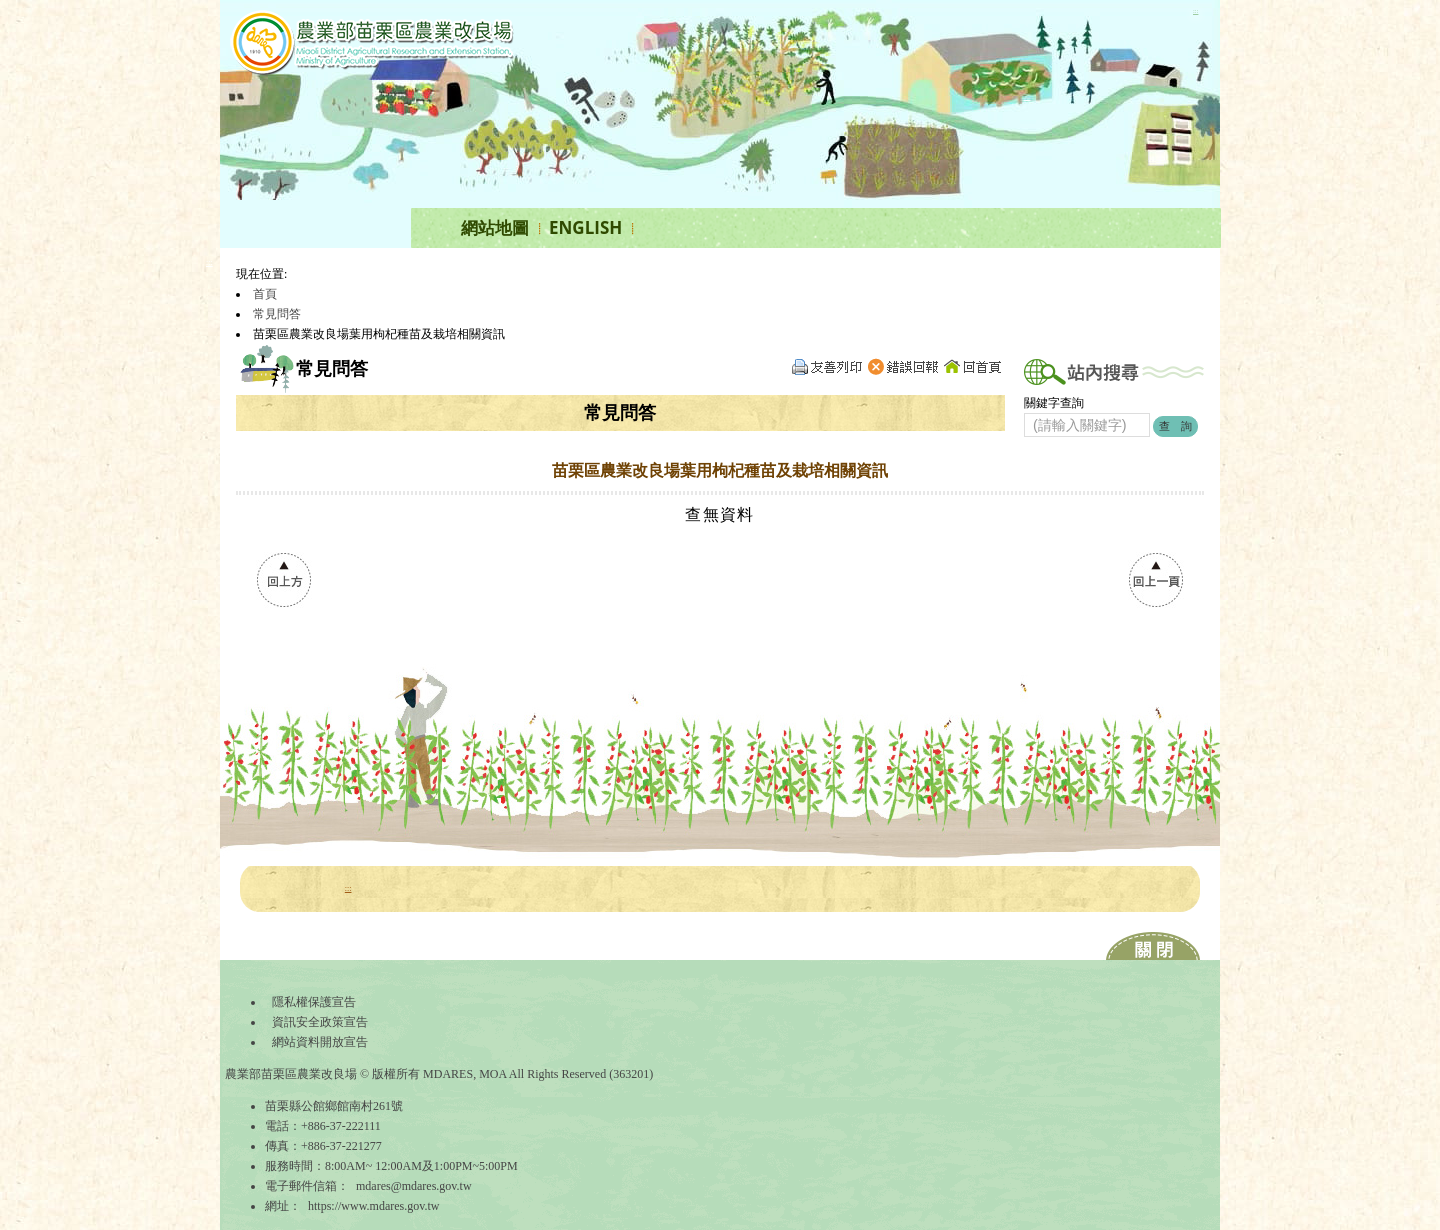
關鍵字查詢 (1054, 403)
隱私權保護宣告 (314, 1002)
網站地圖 (495, 227)
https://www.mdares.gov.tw (373, 1206)
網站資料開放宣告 (320, 1042)
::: (1195, 10)
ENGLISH (585, 227)
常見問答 (277, 314)
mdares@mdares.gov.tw (414, 1186)
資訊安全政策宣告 (320, 1022)
